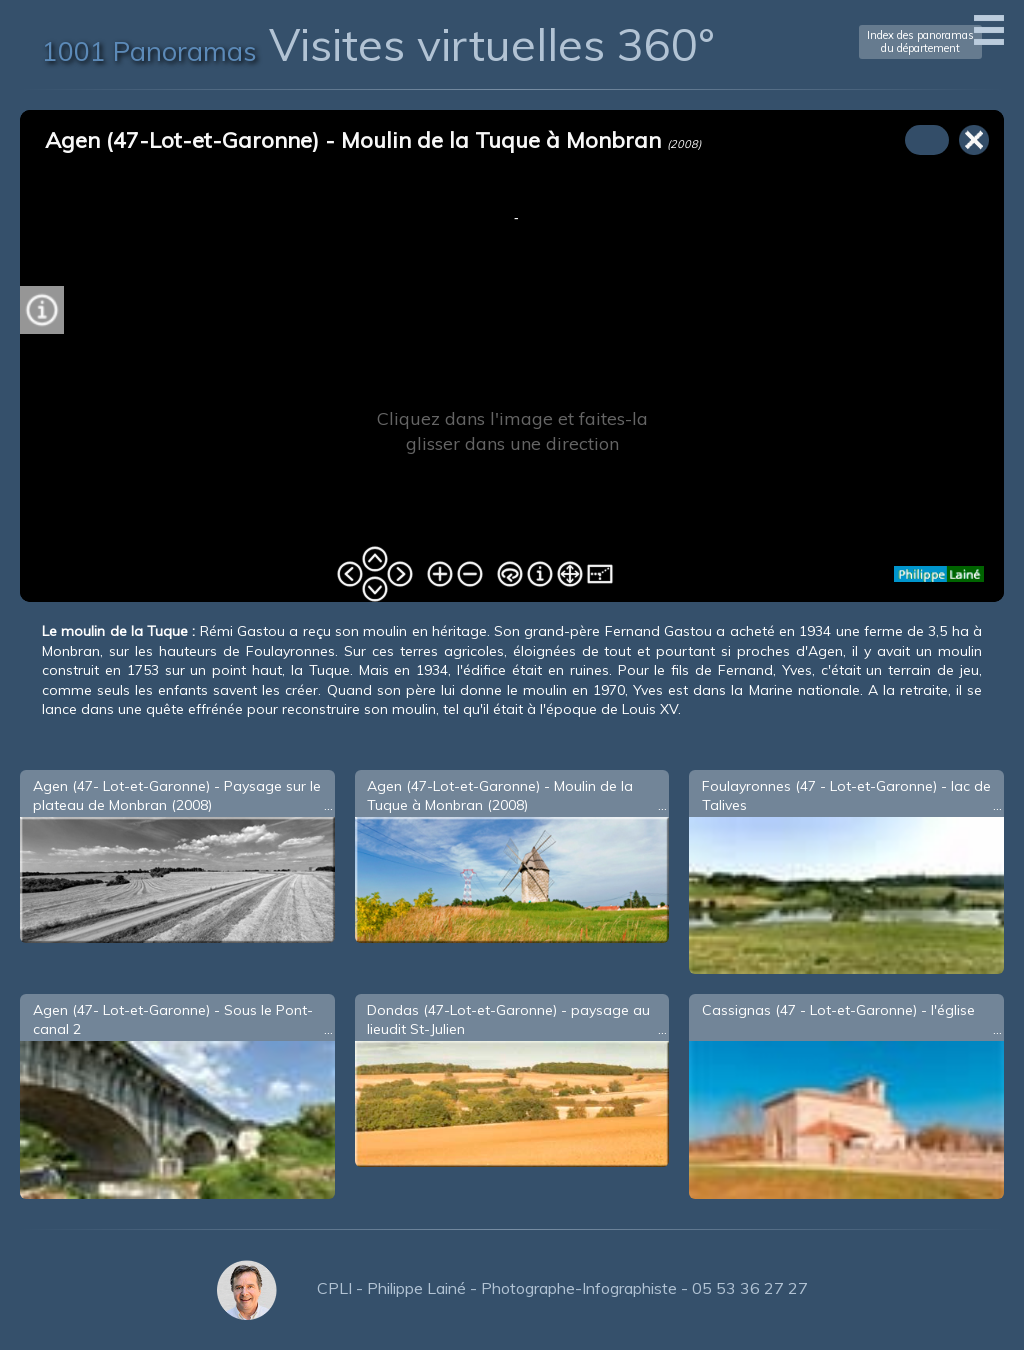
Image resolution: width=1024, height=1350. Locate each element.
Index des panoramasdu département (920, 41)
